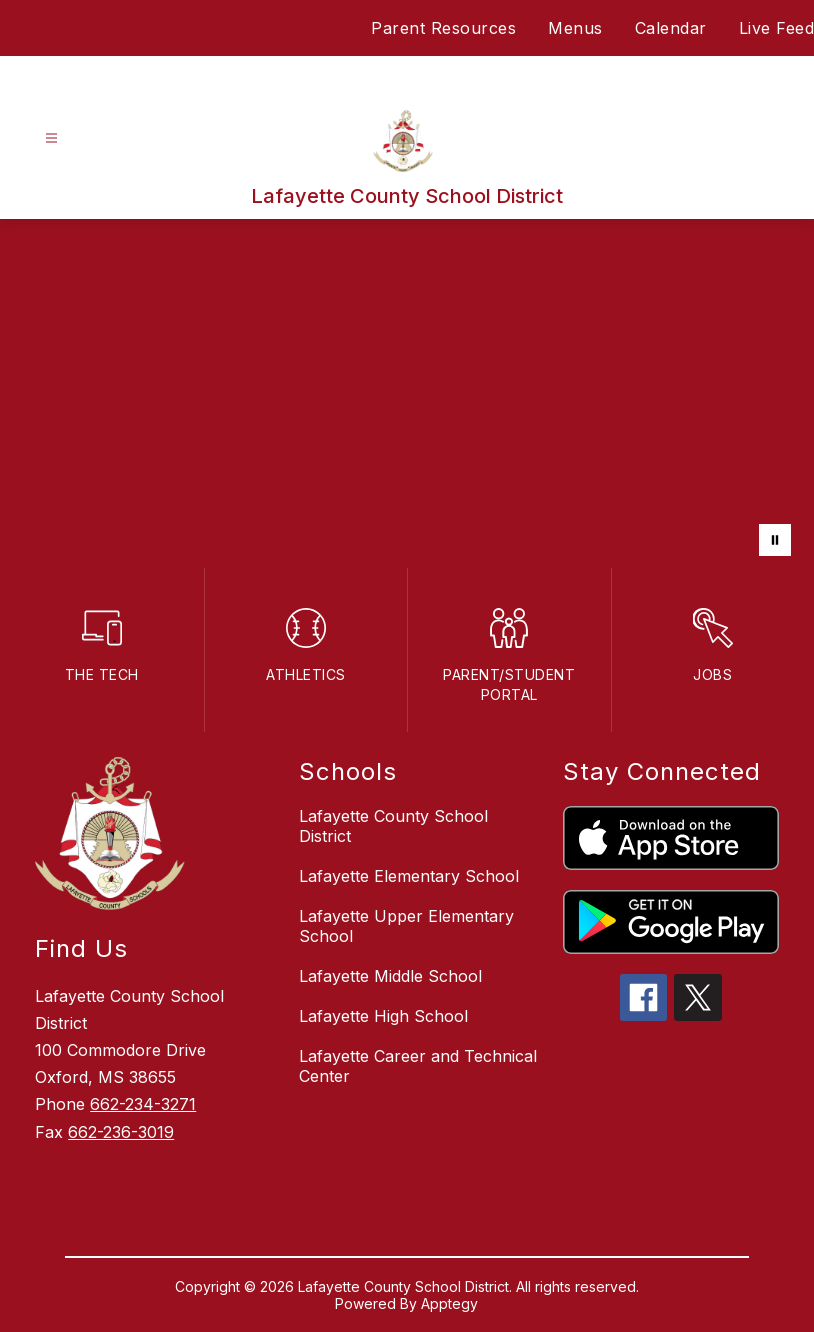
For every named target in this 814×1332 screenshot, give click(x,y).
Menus (575, 28)
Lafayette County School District (393, 826)
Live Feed (777, 28)
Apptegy (449, 1303)
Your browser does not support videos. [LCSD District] (407, 393)
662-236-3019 (121, 1132)
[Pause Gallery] (775, 540)
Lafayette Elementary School (409, 876)
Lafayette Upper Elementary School (406, 926)
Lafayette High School (383, 1016)
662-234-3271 (143, 1104)
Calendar (671, 28)
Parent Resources (443, 28)
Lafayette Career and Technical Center (418, 1066)
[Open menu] (51, 138)
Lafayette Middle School (390, 976)
